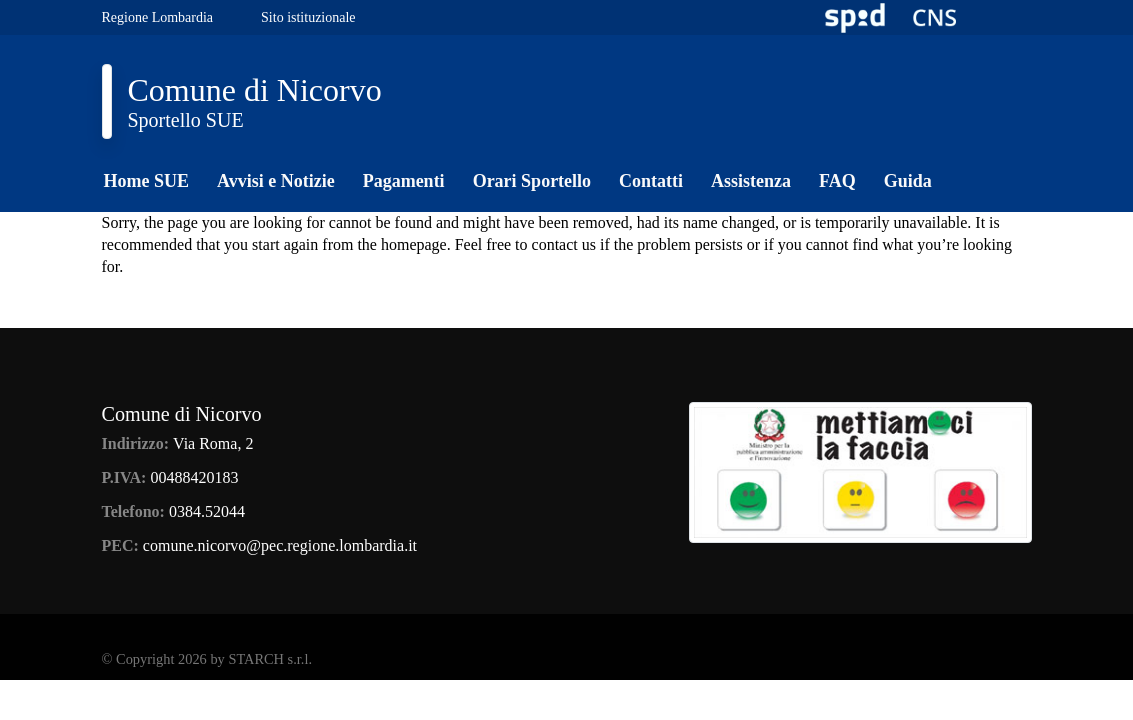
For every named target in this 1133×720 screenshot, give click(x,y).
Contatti (651, 181)
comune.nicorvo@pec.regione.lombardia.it (280, 545)
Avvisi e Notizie (276, 181)
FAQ (837, 181)
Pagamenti (404, 181)
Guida (908, 181)
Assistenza (751, 181)
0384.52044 (207, 511)
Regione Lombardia (158, 17)
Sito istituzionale (308, 17)
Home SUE (147, 181)
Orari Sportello (532, 181)
